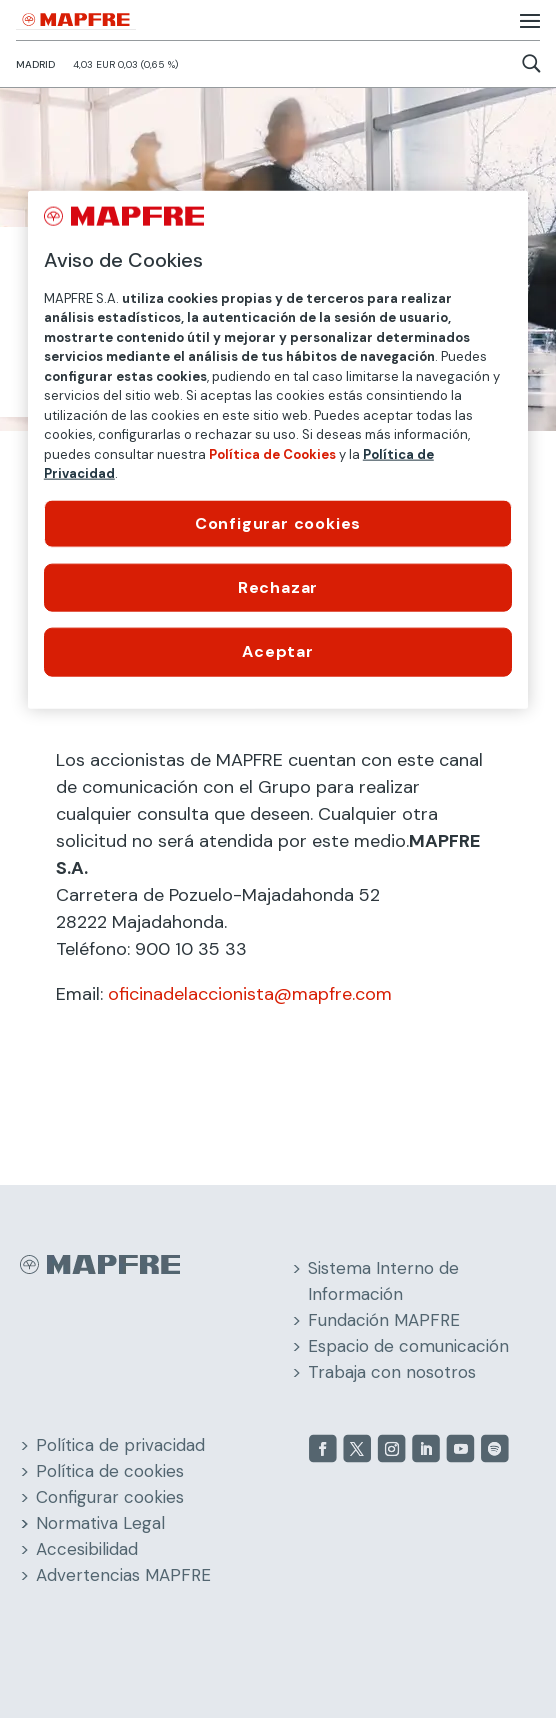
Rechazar (278, 587)
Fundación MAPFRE (384, 1320)
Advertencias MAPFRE (123, 1575)
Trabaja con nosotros (392, 1372)
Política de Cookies (272, 453)
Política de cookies (110, 1471)
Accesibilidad (87, 1549)
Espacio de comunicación (408, 1346)
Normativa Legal (100, 1523)
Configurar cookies (110, 1497)
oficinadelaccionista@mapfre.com (250, 994)
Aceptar (278, 651)
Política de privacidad (120, 1445)
